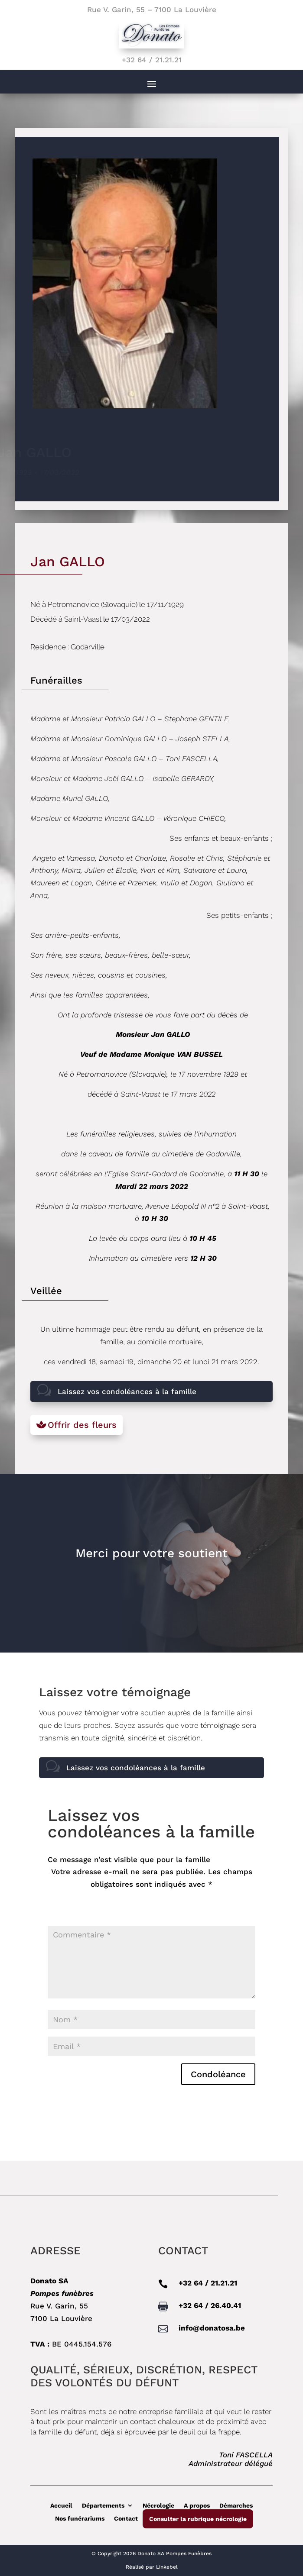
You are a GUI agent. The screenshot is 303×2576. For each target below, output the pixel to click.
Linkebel (167, 2567)
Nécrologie (158, 2505)
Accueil (61, 2505)
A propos (197, 2505)
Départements (103, 2505)
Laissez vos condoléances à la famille (127, 1391)
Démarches (236, 2505)
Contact (126, 2518)
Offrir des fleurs (82, 1425)
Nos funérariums (79, 2518)
